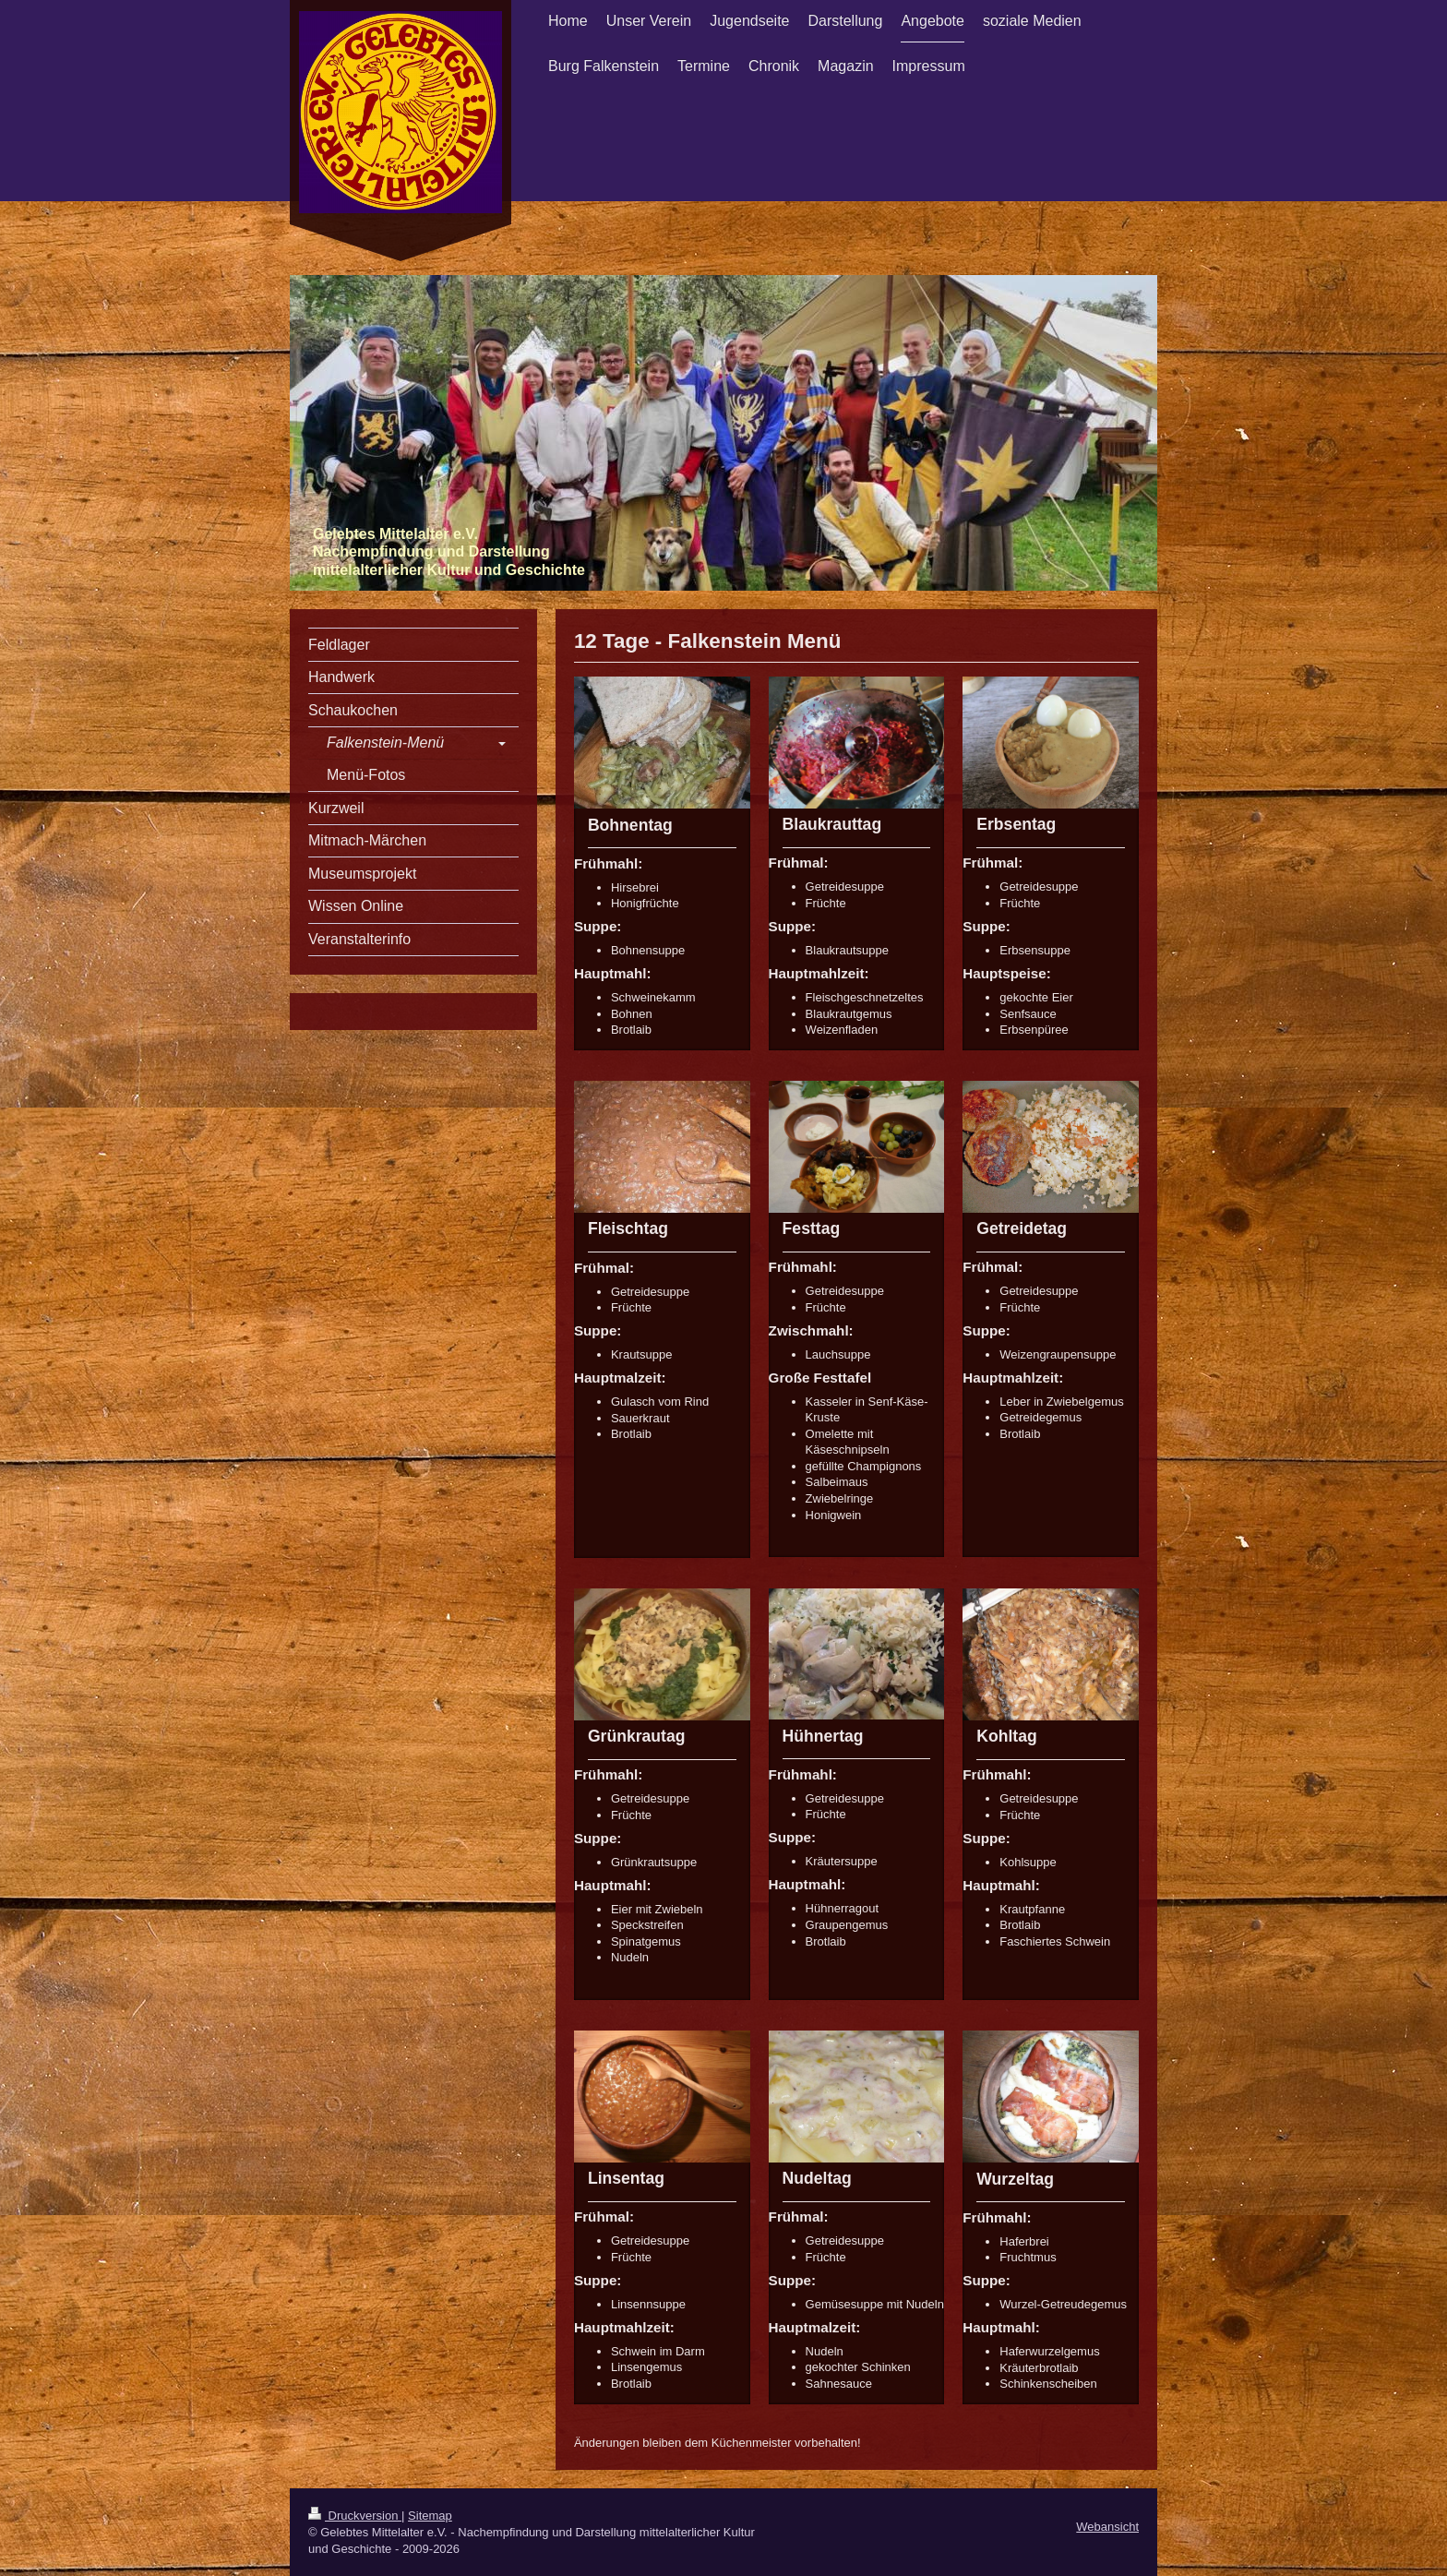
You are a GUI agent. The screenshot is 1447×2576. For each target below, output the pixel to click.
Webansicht (1107, 2527)
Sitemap (430, 2515)
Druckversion (354, 2515)
